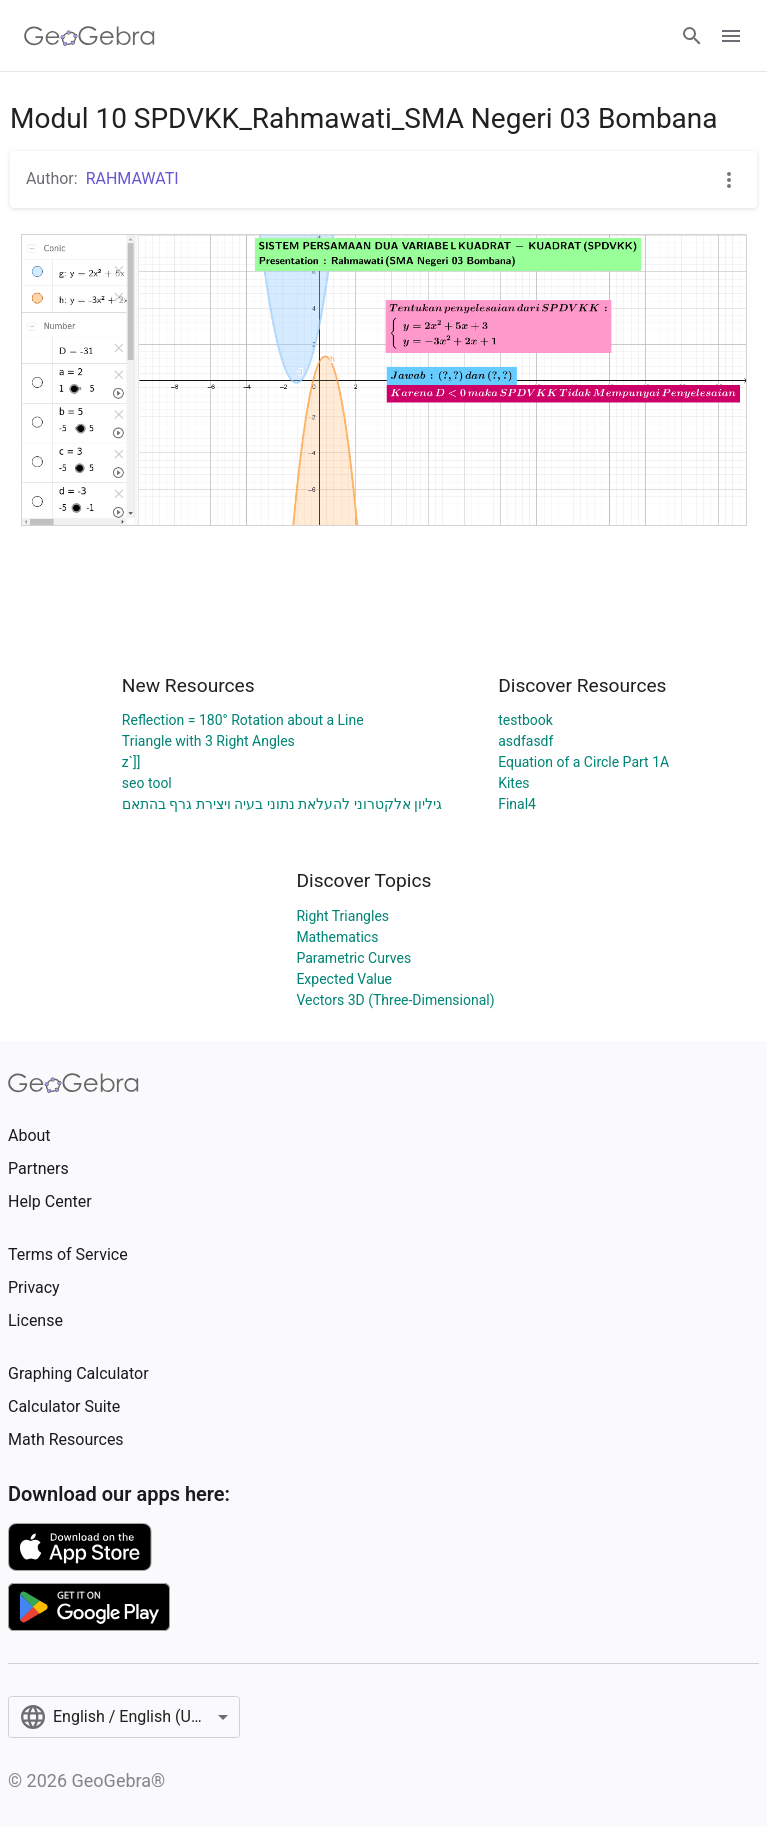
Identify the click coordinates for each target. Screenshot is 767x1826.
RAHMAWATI (132, 178)
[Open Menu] (731, 36)
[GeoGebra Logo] (89, 36)
